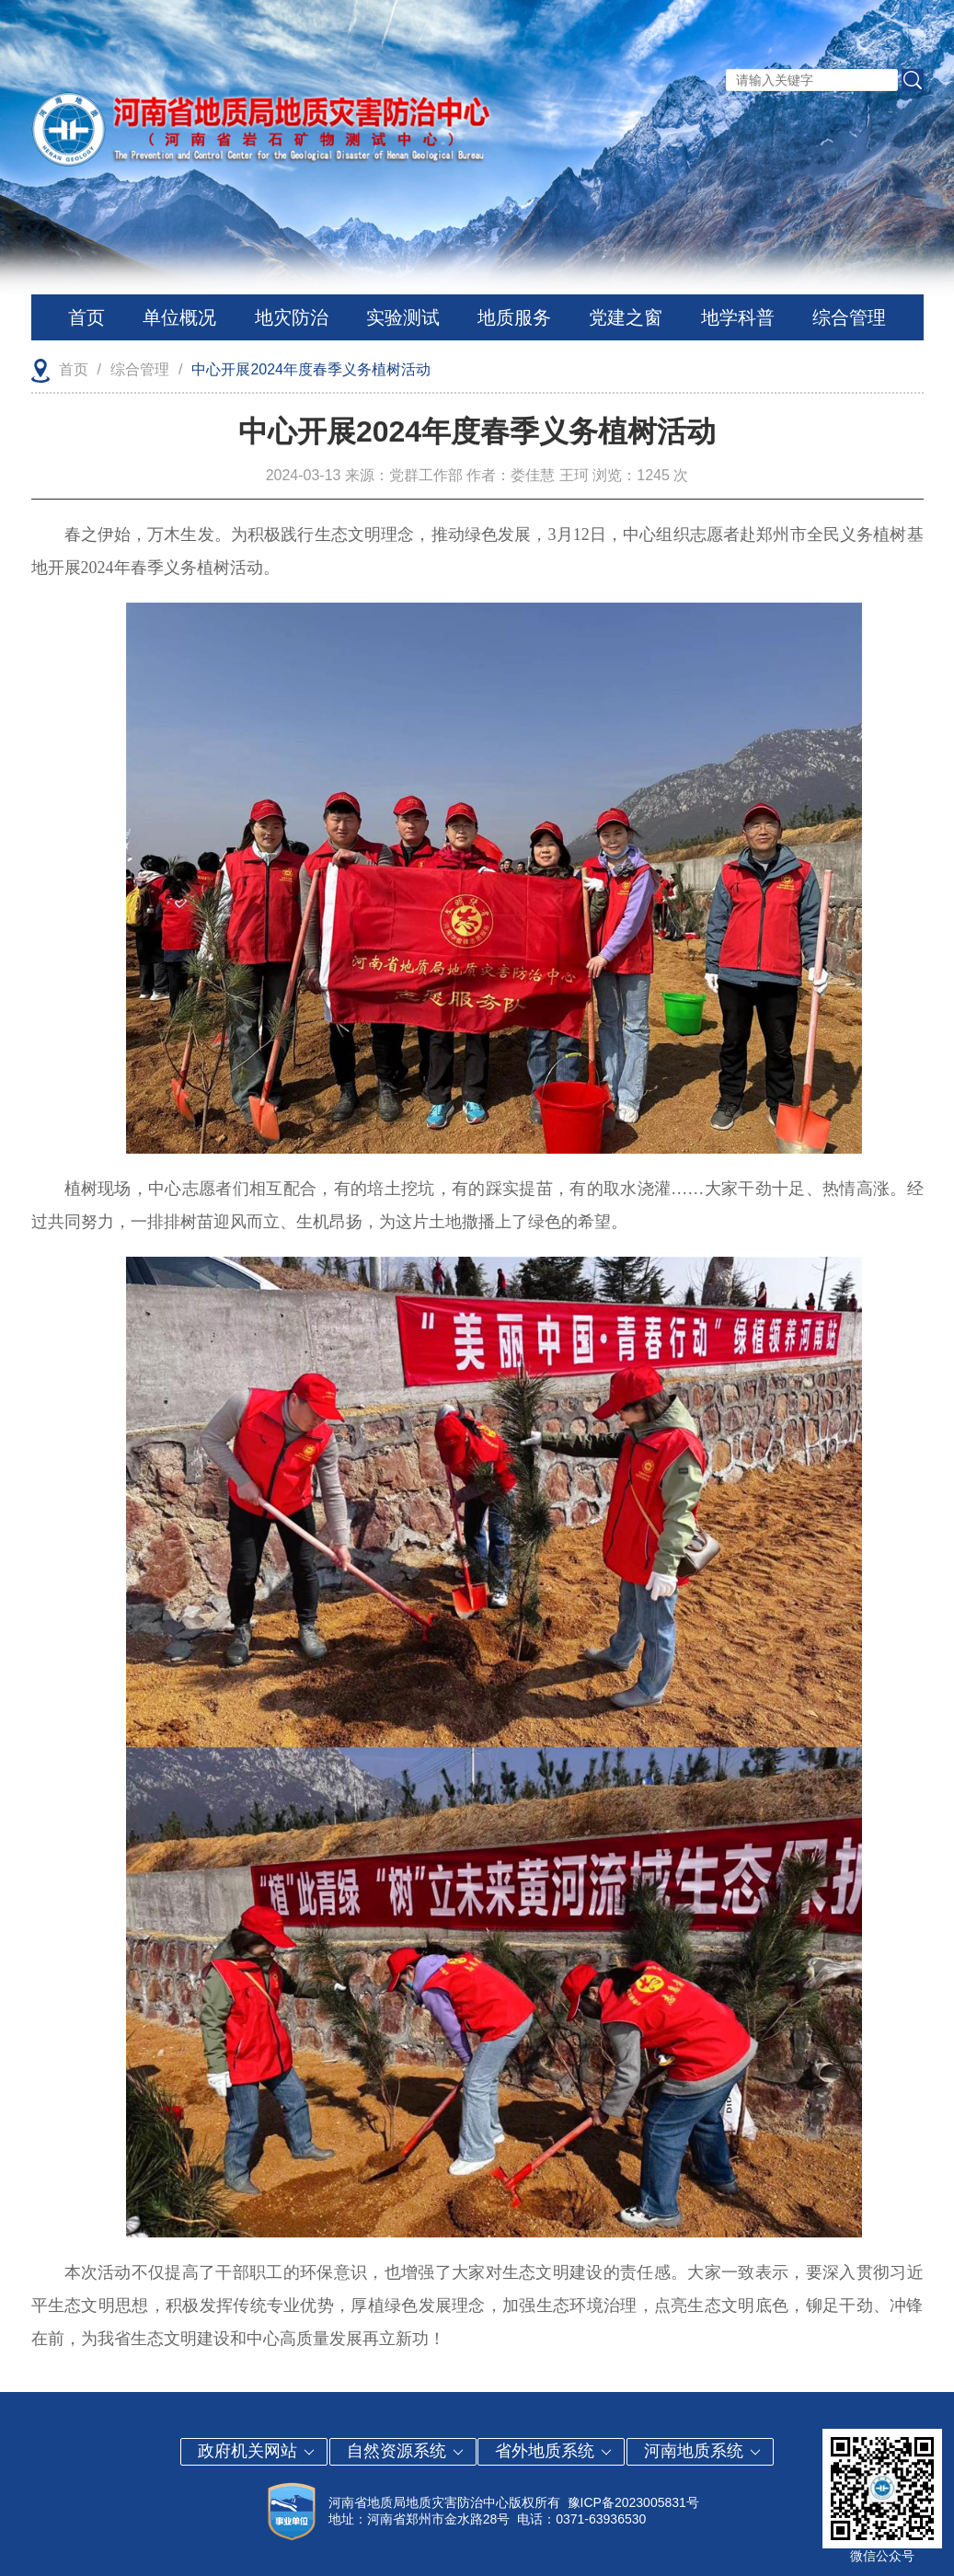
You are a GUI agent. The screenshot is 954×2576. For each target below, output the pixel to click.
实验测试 (403, 317)
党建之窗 (625, 317)
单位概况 (179, 317)
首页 (86, 317)
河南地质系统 (703, 2451)
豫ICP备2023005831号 (633, 2502)
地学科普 (738, 317)
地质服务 (514, 317)
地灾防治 (291, 317)
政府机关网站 (257, 2451)
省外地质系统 (554, 2451)
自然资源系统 (406, 2451)
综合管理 (849, 317)
